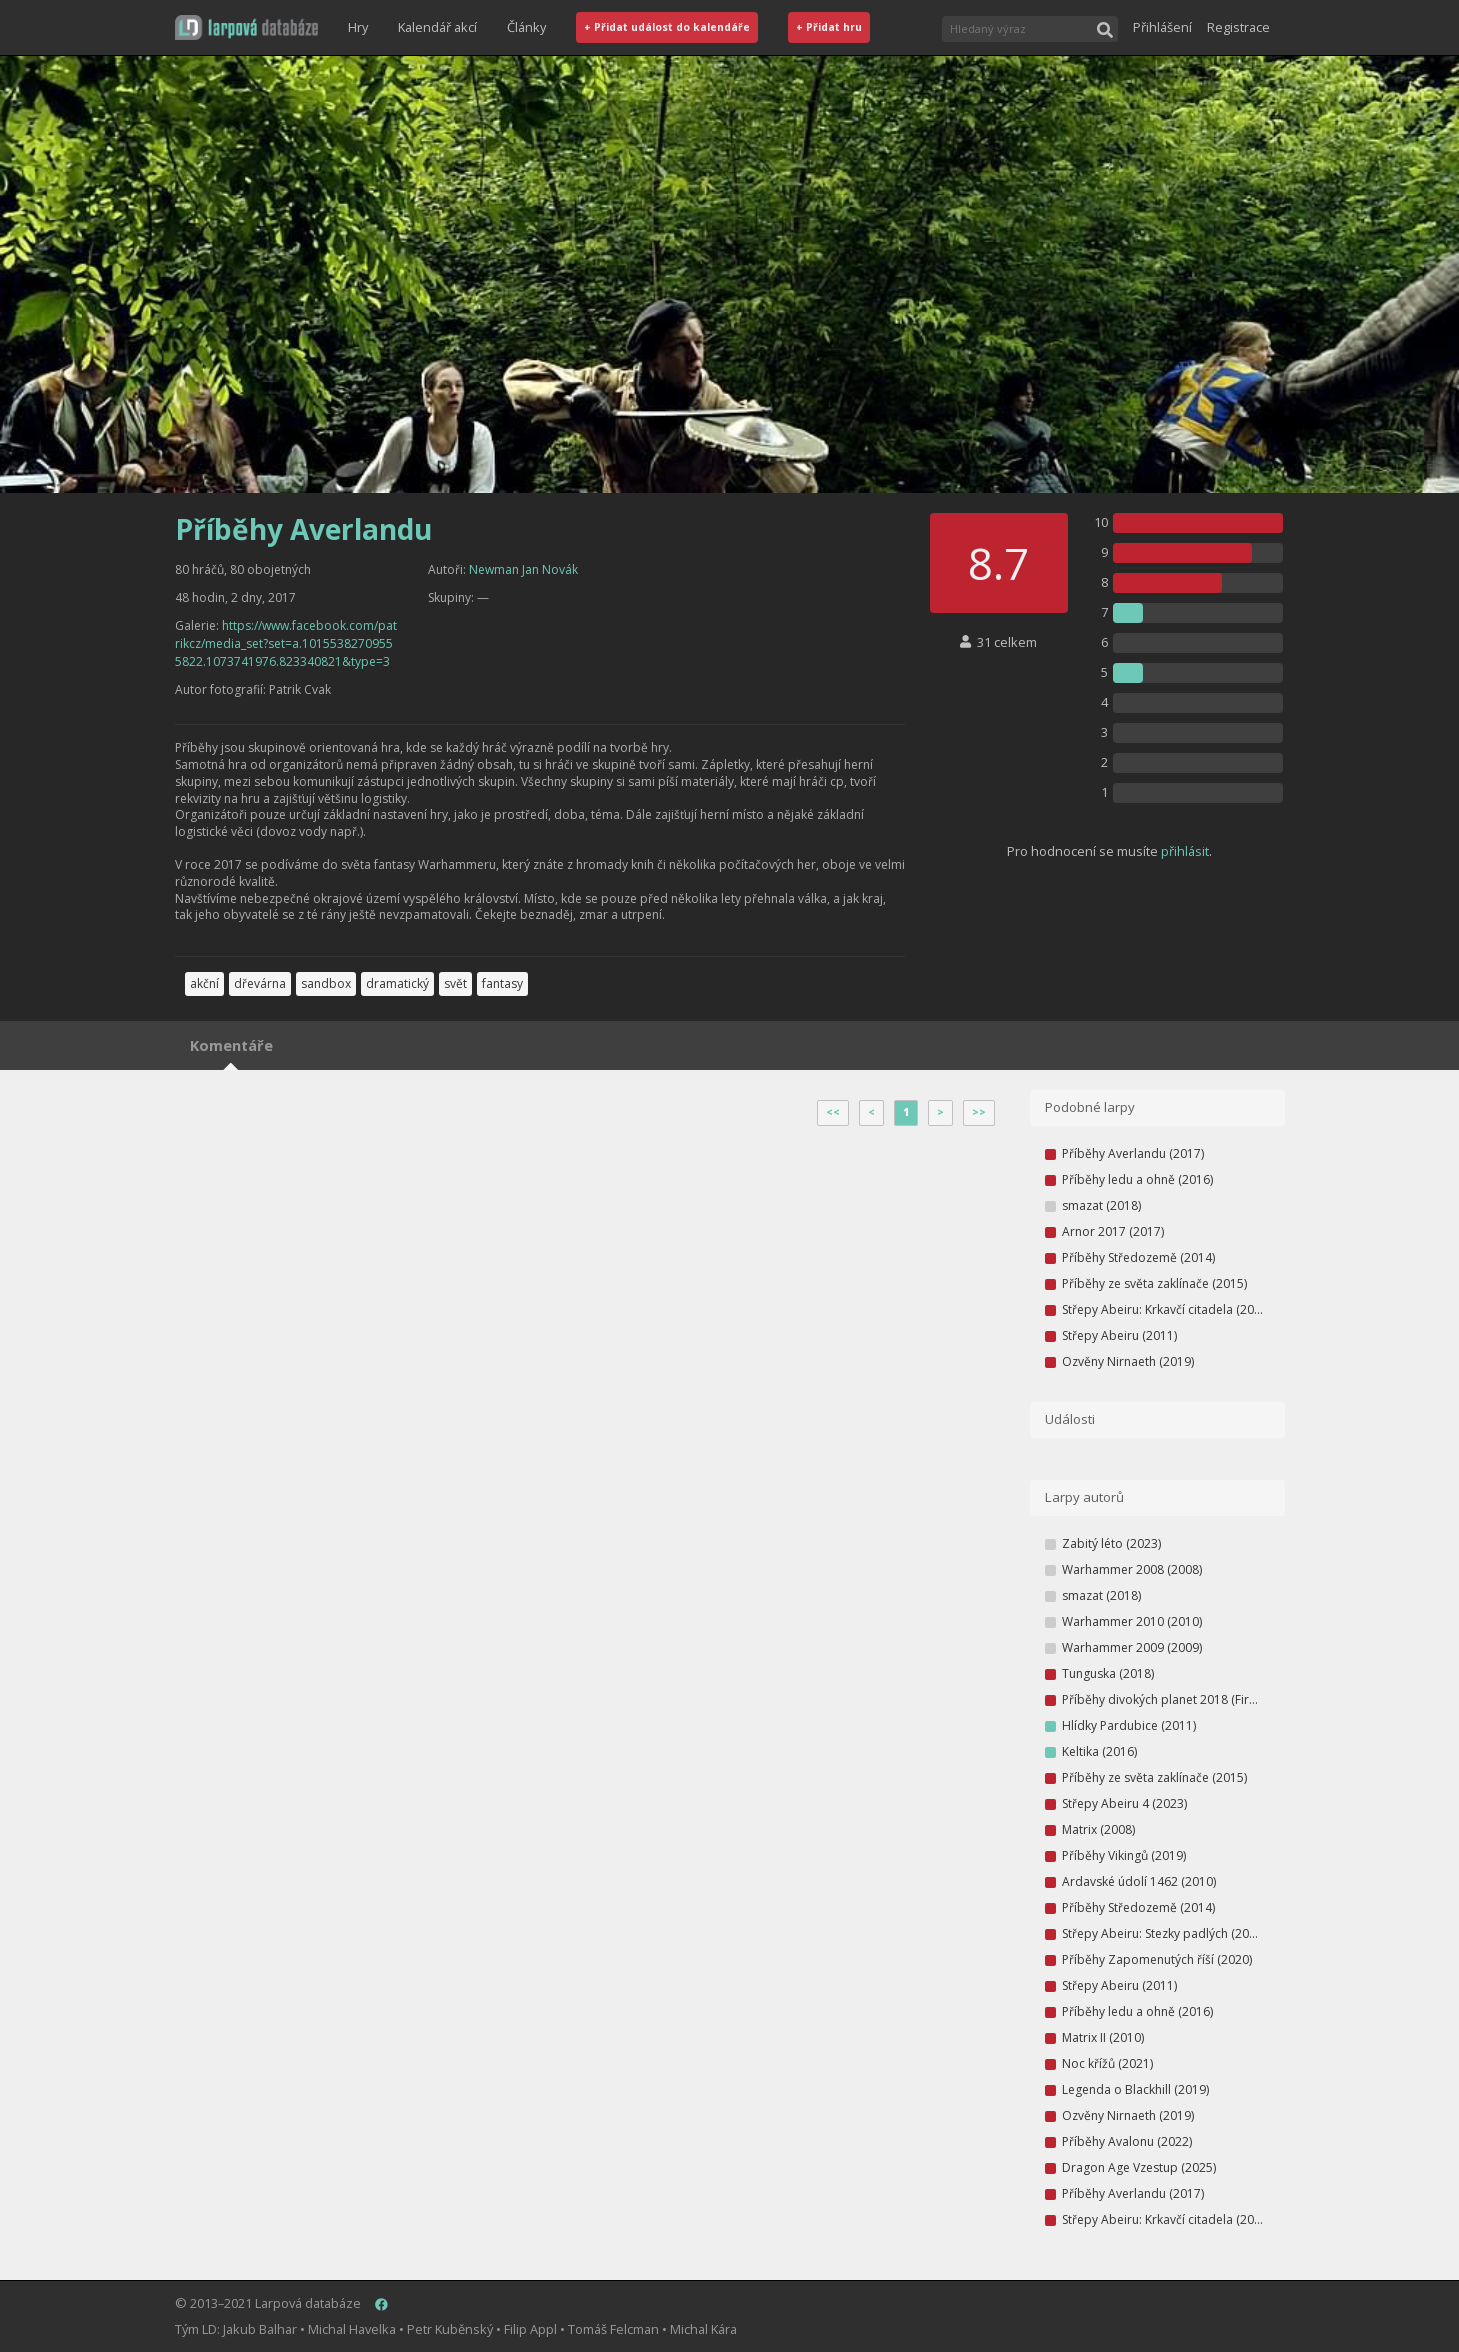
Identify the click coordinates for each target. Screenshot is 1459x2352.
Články (526, 27)
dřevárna (260, 983)
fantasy (502, 983)
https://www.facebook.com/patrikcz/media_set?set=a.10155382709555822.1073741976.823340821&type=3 (286, 643)
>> (979, 1112)
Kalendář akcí (437, 27)
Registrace (1238, 27)
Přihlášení (1162, 27)
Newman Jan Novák (523, 569)
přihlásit (1185, 851)
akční (204, 983)
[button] (246, 27)
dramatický (397, 983)
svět (455, 983)
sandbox (326, 983)
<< (833, 1112)
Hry (358, 27)
